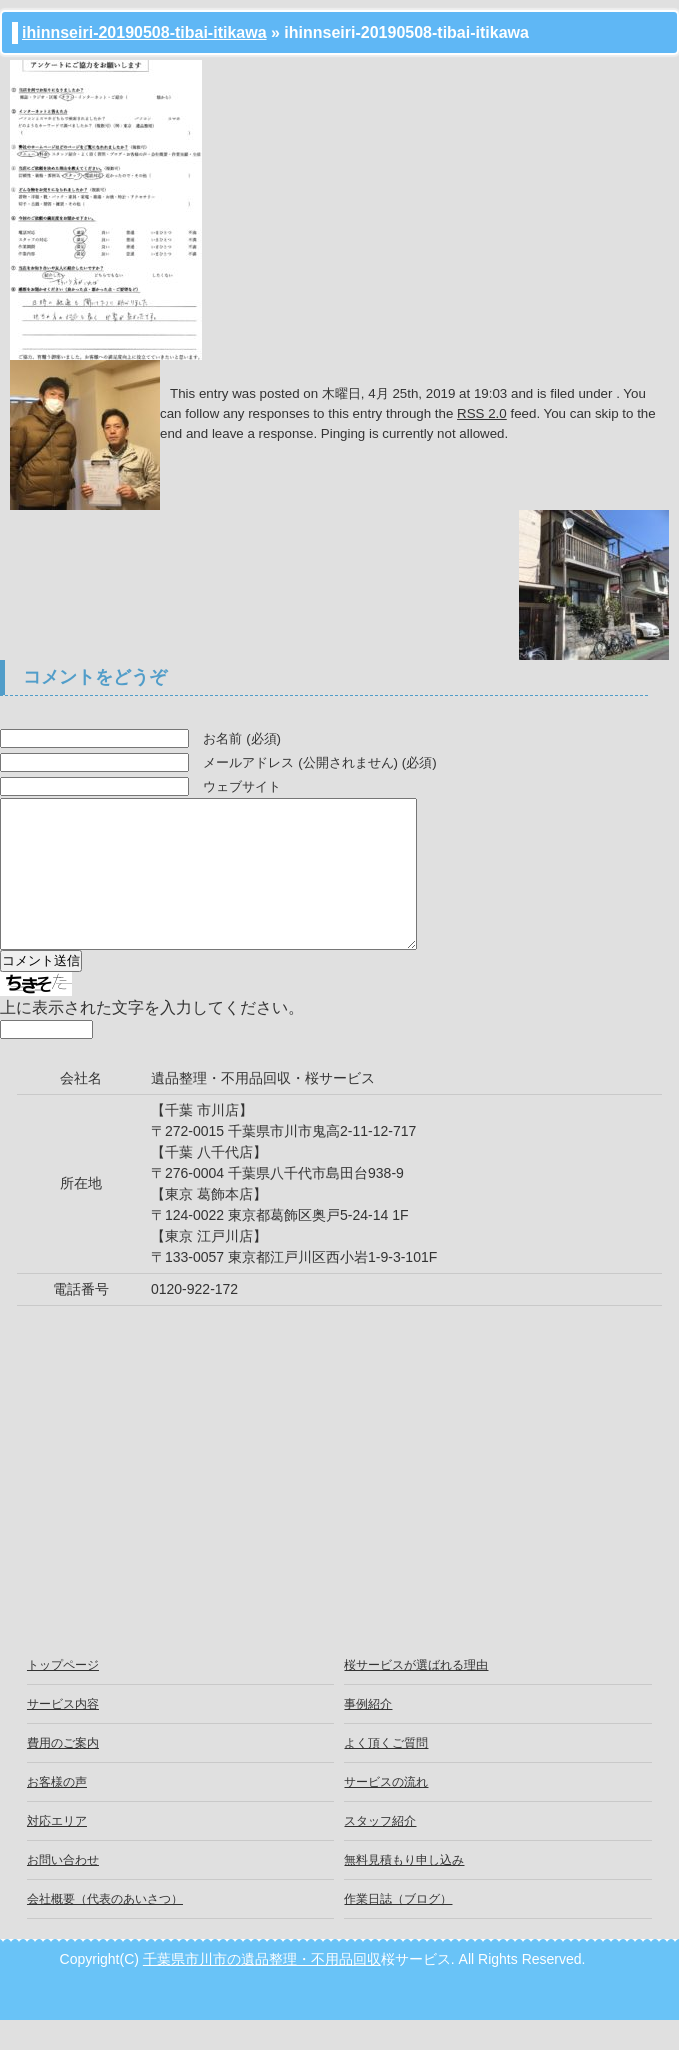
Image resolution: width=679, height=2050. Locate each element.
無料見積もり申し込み (404, 1890)
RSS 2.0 (482, 413)
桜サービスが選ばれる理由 (416, 1695)
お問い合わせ (63, 1890)
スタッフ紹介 (380, 1851)
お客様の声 (57, 1812)
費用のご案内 (63, 1773)
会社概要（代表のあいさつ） (105, 1929)
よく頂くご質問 (386, 1773)
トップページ (63, 1695)
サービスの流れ (386, 1812)
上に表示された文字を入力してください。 (152, 1037)
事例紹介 (368, 1734)
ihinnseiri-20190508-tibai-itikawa (144, 32)
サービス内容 (63, 1734)
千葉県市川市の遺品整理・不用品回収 (262, 1989)
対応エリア (57, 1851)
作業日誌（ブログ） (398, 1929)
